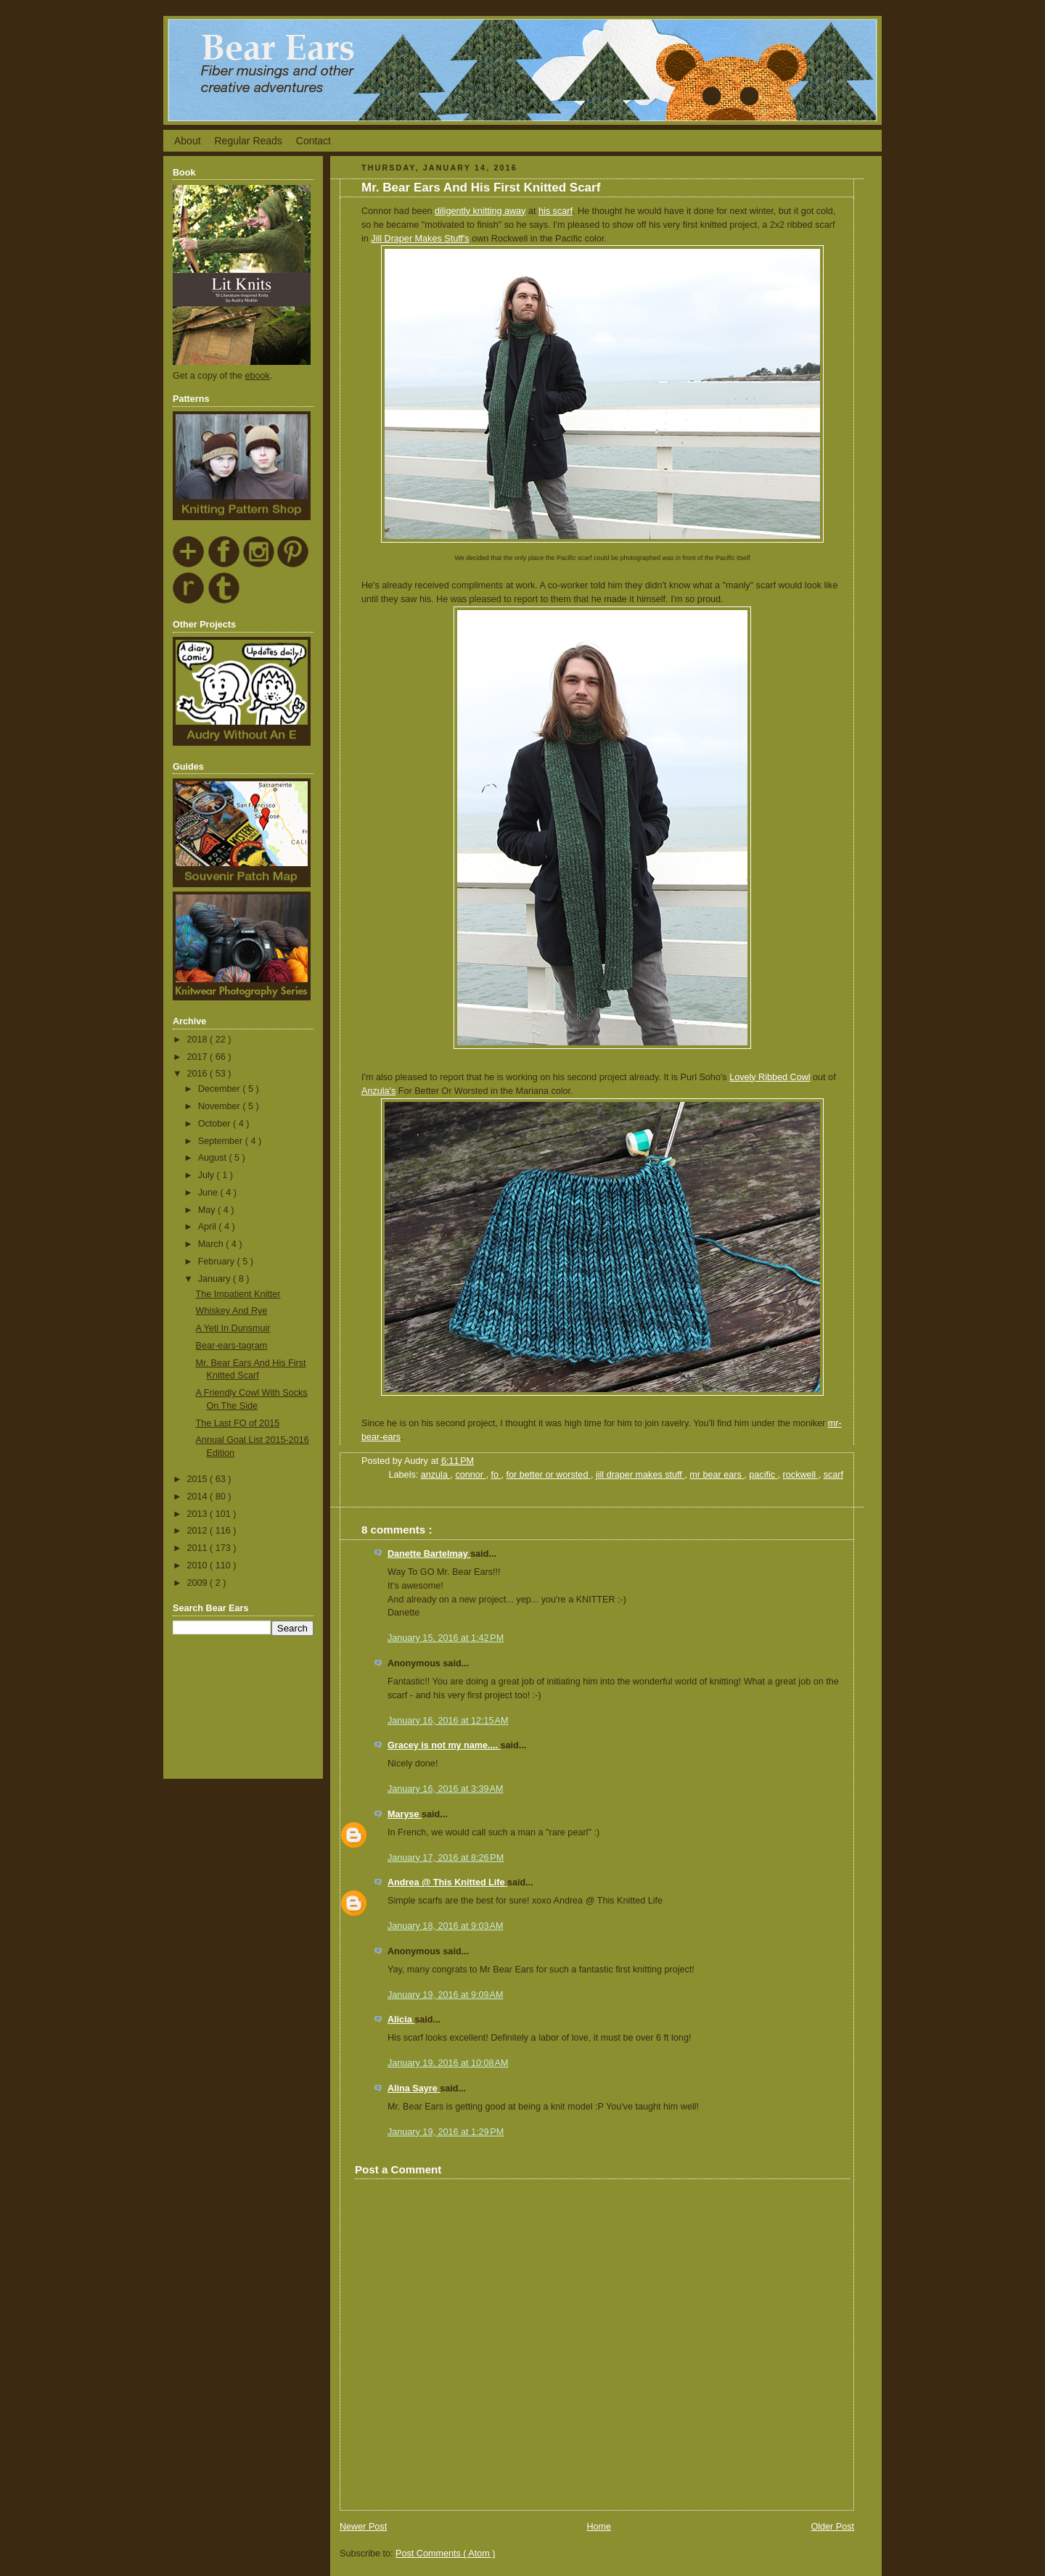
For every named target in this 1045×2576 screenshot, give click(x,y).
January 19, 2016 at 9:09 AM (445, 1995)
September (221, 1141)
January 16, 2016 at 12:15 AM (448, 1721)
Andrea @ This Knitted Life (447, 1882)
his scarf (555, 211)
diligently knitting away (480, 211)
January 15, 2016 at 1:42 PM (446, 1638)
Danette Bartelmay (429, 1554)
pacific (763, 1475)
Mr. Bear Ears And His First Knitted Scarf (480, 187)
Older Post (832, 2527)
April (208, 1227)
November (220, 1106)
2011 (198, 1548)
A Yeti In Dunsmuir (233, 1328)
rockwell (801, 1475)
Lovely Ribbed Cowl (769, 1077)
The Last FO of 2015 (238, 1423)
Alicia (401, 2020)
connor (470, 1475)
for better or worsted (549, 1475)
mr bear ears (716, 1475)
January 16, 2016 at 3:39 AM (445, 1789)
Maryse (405, 1814)
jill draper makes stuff (640, 1475)
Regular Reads (248, 141)
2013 (198, 1514)
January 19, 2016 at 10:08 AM (448, 2063)
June (209, 1193)
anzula (436, 1475)
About (187, 141)
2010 (198, 1565)
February (217, 1261)
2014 (198, 1496)
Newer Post (363, 2527)
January (215, 1279)
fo (496, 1475)
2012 (198, 1531)
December (220, 1089)
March (212, 1244)
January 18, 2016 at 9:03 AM (445, 1926)
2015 (198, 1479)
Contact (313, 141)
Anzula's (378, 1091)
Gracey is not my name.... (444, 1745)
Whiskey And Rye (232, 1311)
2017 (198, 1057)
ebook (257, 376)
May (208, 1210)
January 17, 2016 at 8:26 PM (446, 1858)
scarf (833, 1475)
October (215, 1124)
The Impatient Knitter (238, 1294)
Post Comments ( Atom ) (445, 2553)
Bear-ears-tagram (232, 1346)
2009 (198, 1583)
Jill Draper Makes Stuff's (420, 239)
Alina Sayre (414, 2088)
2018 (198, 1039)
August (213, 1158)
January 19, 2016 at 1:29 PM (446, 2132)
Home (598, 2527)
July (207, 1175)
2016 (198, 1074)
